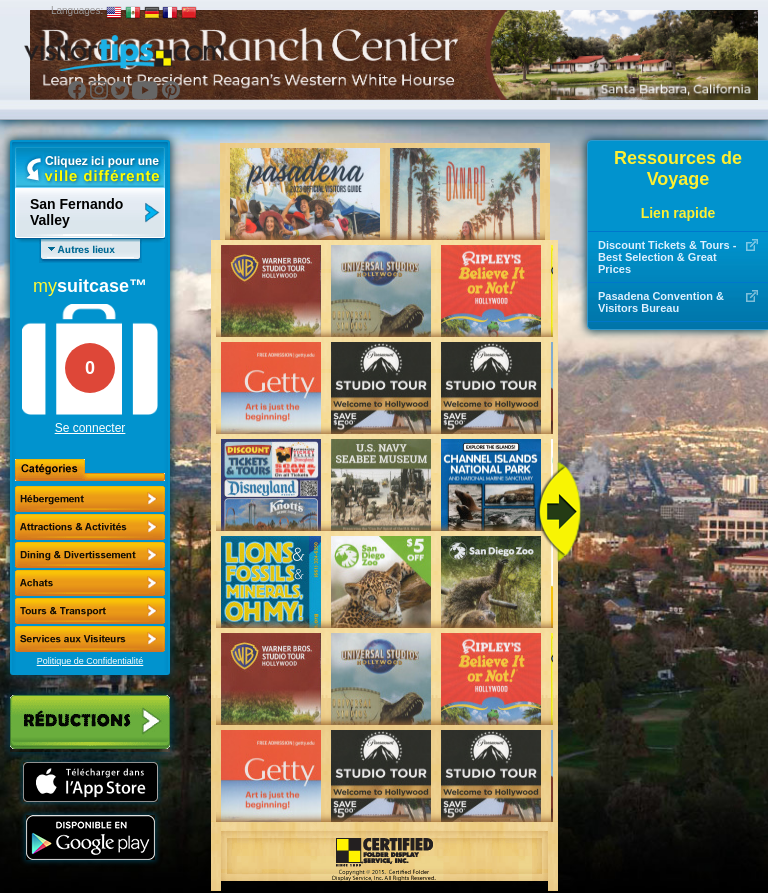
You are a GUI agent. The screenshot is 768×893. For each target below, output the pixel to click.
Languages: (77, 10)
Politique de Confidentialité (90, 661)
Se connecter (90, 428)
